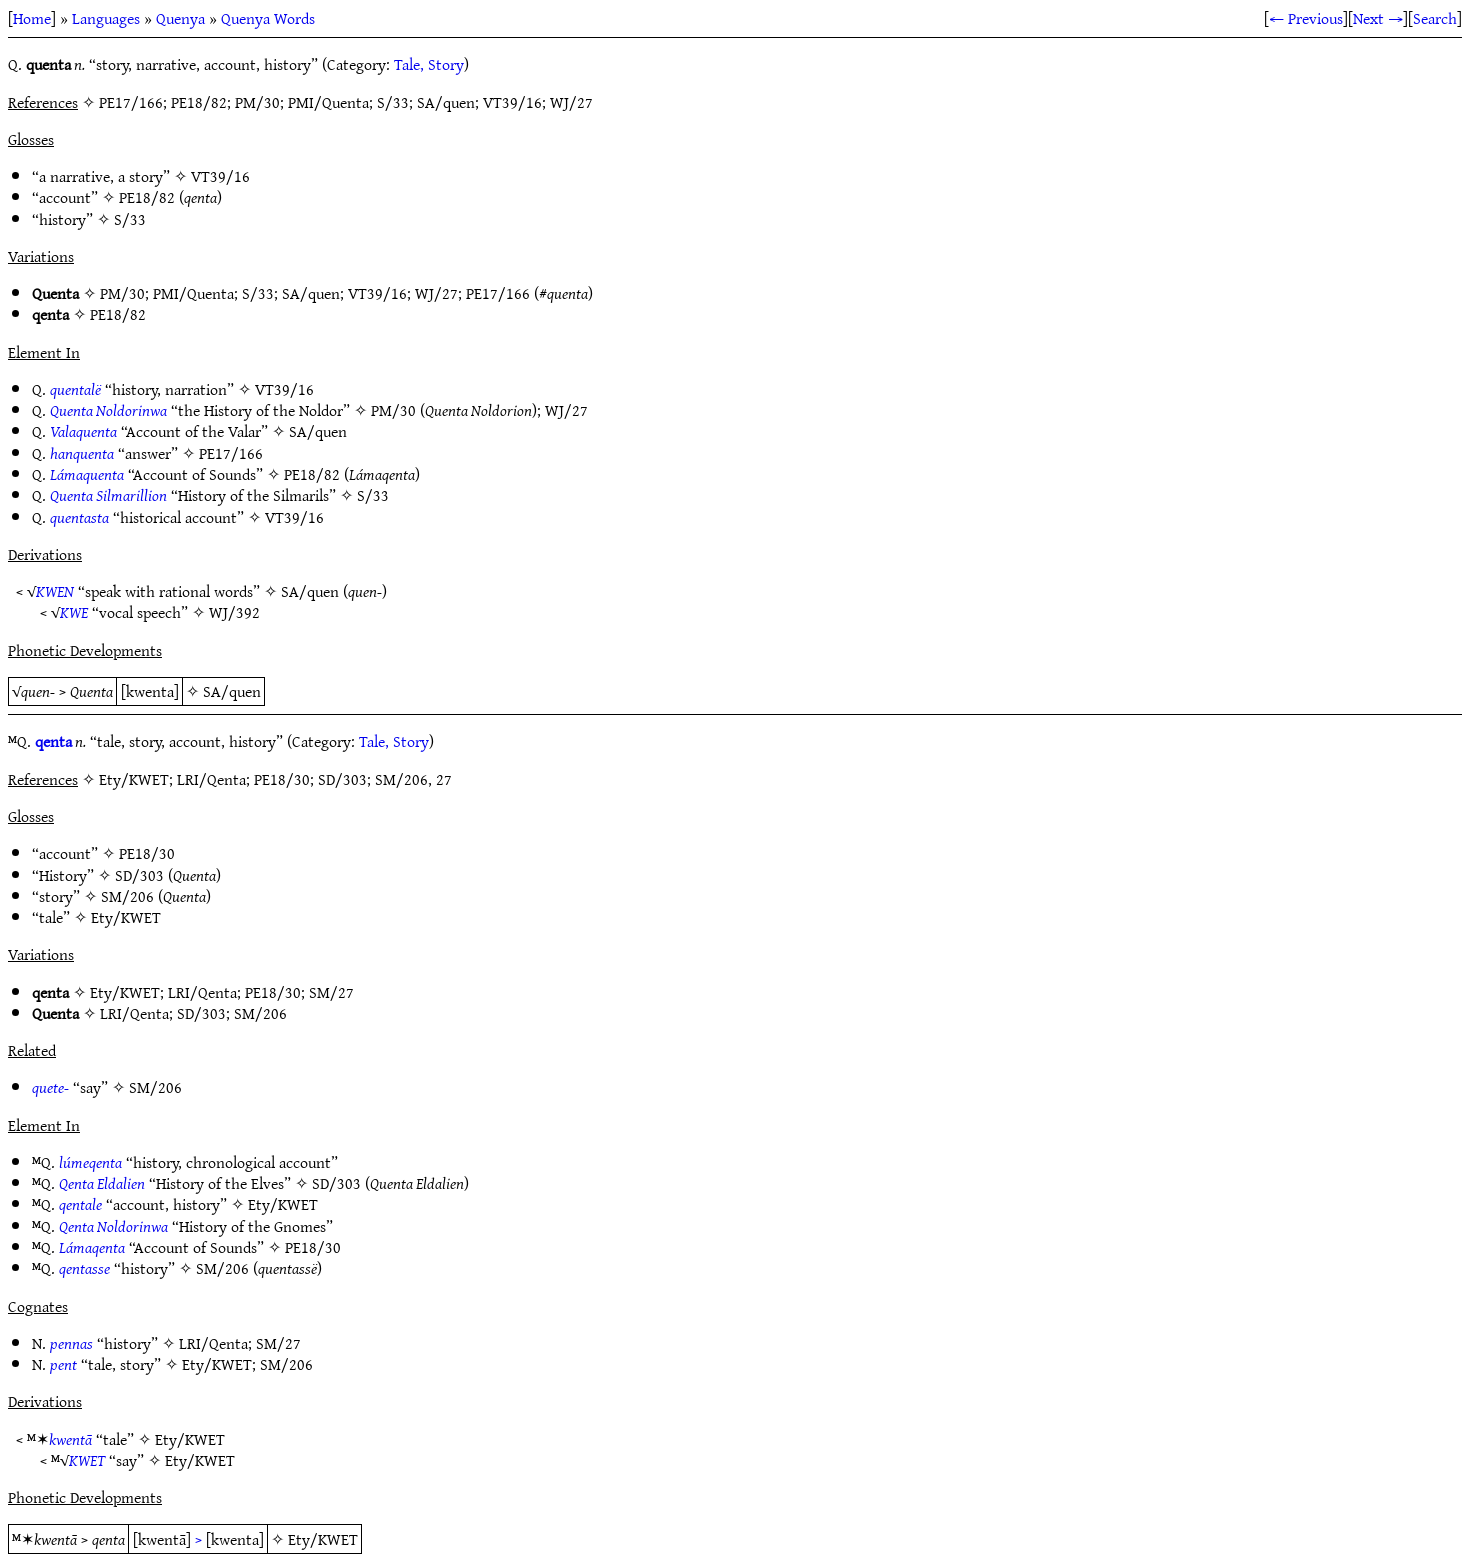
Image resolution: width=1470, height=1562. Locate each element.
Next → (1378, 18)
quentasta (79, 517)
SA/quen (311, 293)
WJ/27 (436, 293)
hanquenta (82, 453)
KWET (87, 1460)
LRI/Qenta (202, 992)
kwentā (70, 1439)
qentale (80, 1204)
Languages (106, 18)
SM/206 (127, 896)
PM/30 (122, 293)
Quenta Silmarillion (108, 495)
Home (32, 18)
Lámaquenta (87, 474)
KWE (74, 612)
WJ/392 (234, 612)
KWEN (55, 591)
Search (1435, 18)
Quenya (180, 18)
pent (63, 1364)
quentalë (75, 389)
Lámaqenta (92, 1247)
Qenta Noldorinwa (113, 1226)
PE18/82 (147, 197)
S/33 (130, 219)
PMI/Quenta (193, 293)
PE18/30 (147, 853)
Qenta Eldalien (102, 1183)
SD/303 (139, 875)
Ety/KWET (126, 917)
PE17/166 (498, 293)
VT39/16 (220, 176)
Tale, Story (429, 64)
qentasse (84, 1268)
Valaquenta (83, 431)
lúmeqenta (90, 1162)
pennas (71, 1343)
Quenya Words (268, 18)
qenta (53, 741)
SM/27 (331, 992)
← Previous (1306, 18)
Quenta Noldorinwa (108, 410)
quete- (50, 1087)
